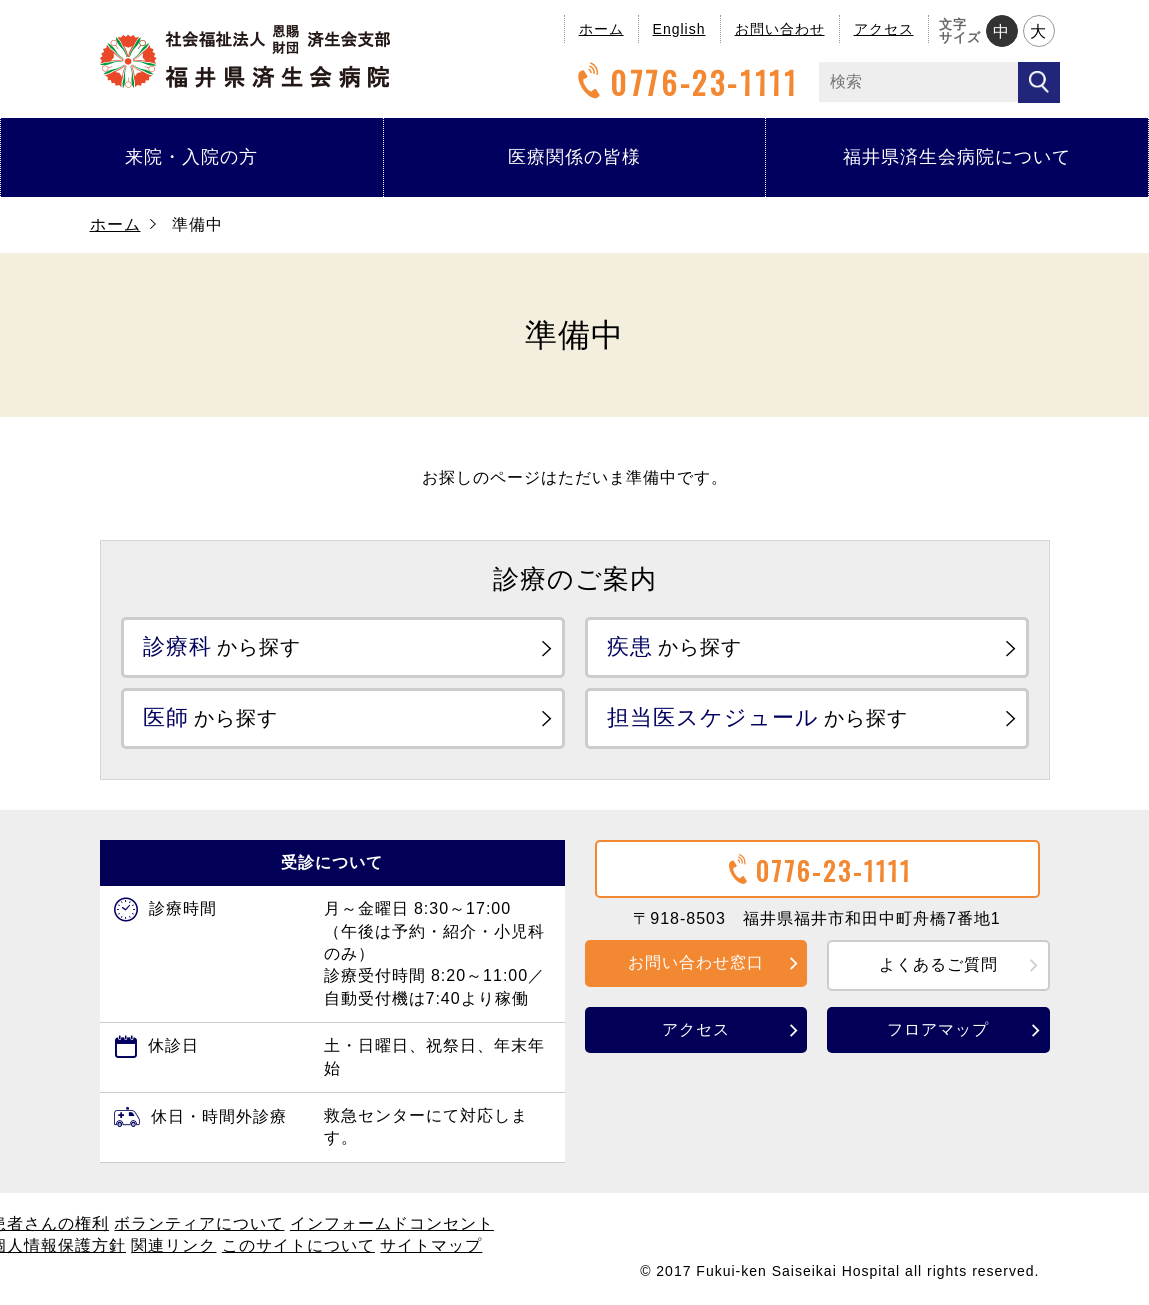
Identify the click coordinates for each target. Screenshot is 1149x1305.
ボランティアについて (199, 1223)
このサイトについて (298, 1245)
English (679, 29)
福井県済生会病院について (957, 157)
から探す (223, 646)
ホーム (601, 29)
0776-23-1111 (685, 82)
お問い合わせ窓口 (696, 962)
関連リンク (173, 1245)
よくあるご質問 (938, 964)
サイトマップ (431, 1245)
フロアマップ (938, 1028)
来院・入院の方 (191, 157)
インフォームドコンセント (392, 1223)
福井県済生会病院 (245, 56)
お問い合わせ (780, 29)
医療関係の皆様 (574, 157)
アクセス (884, 29)
